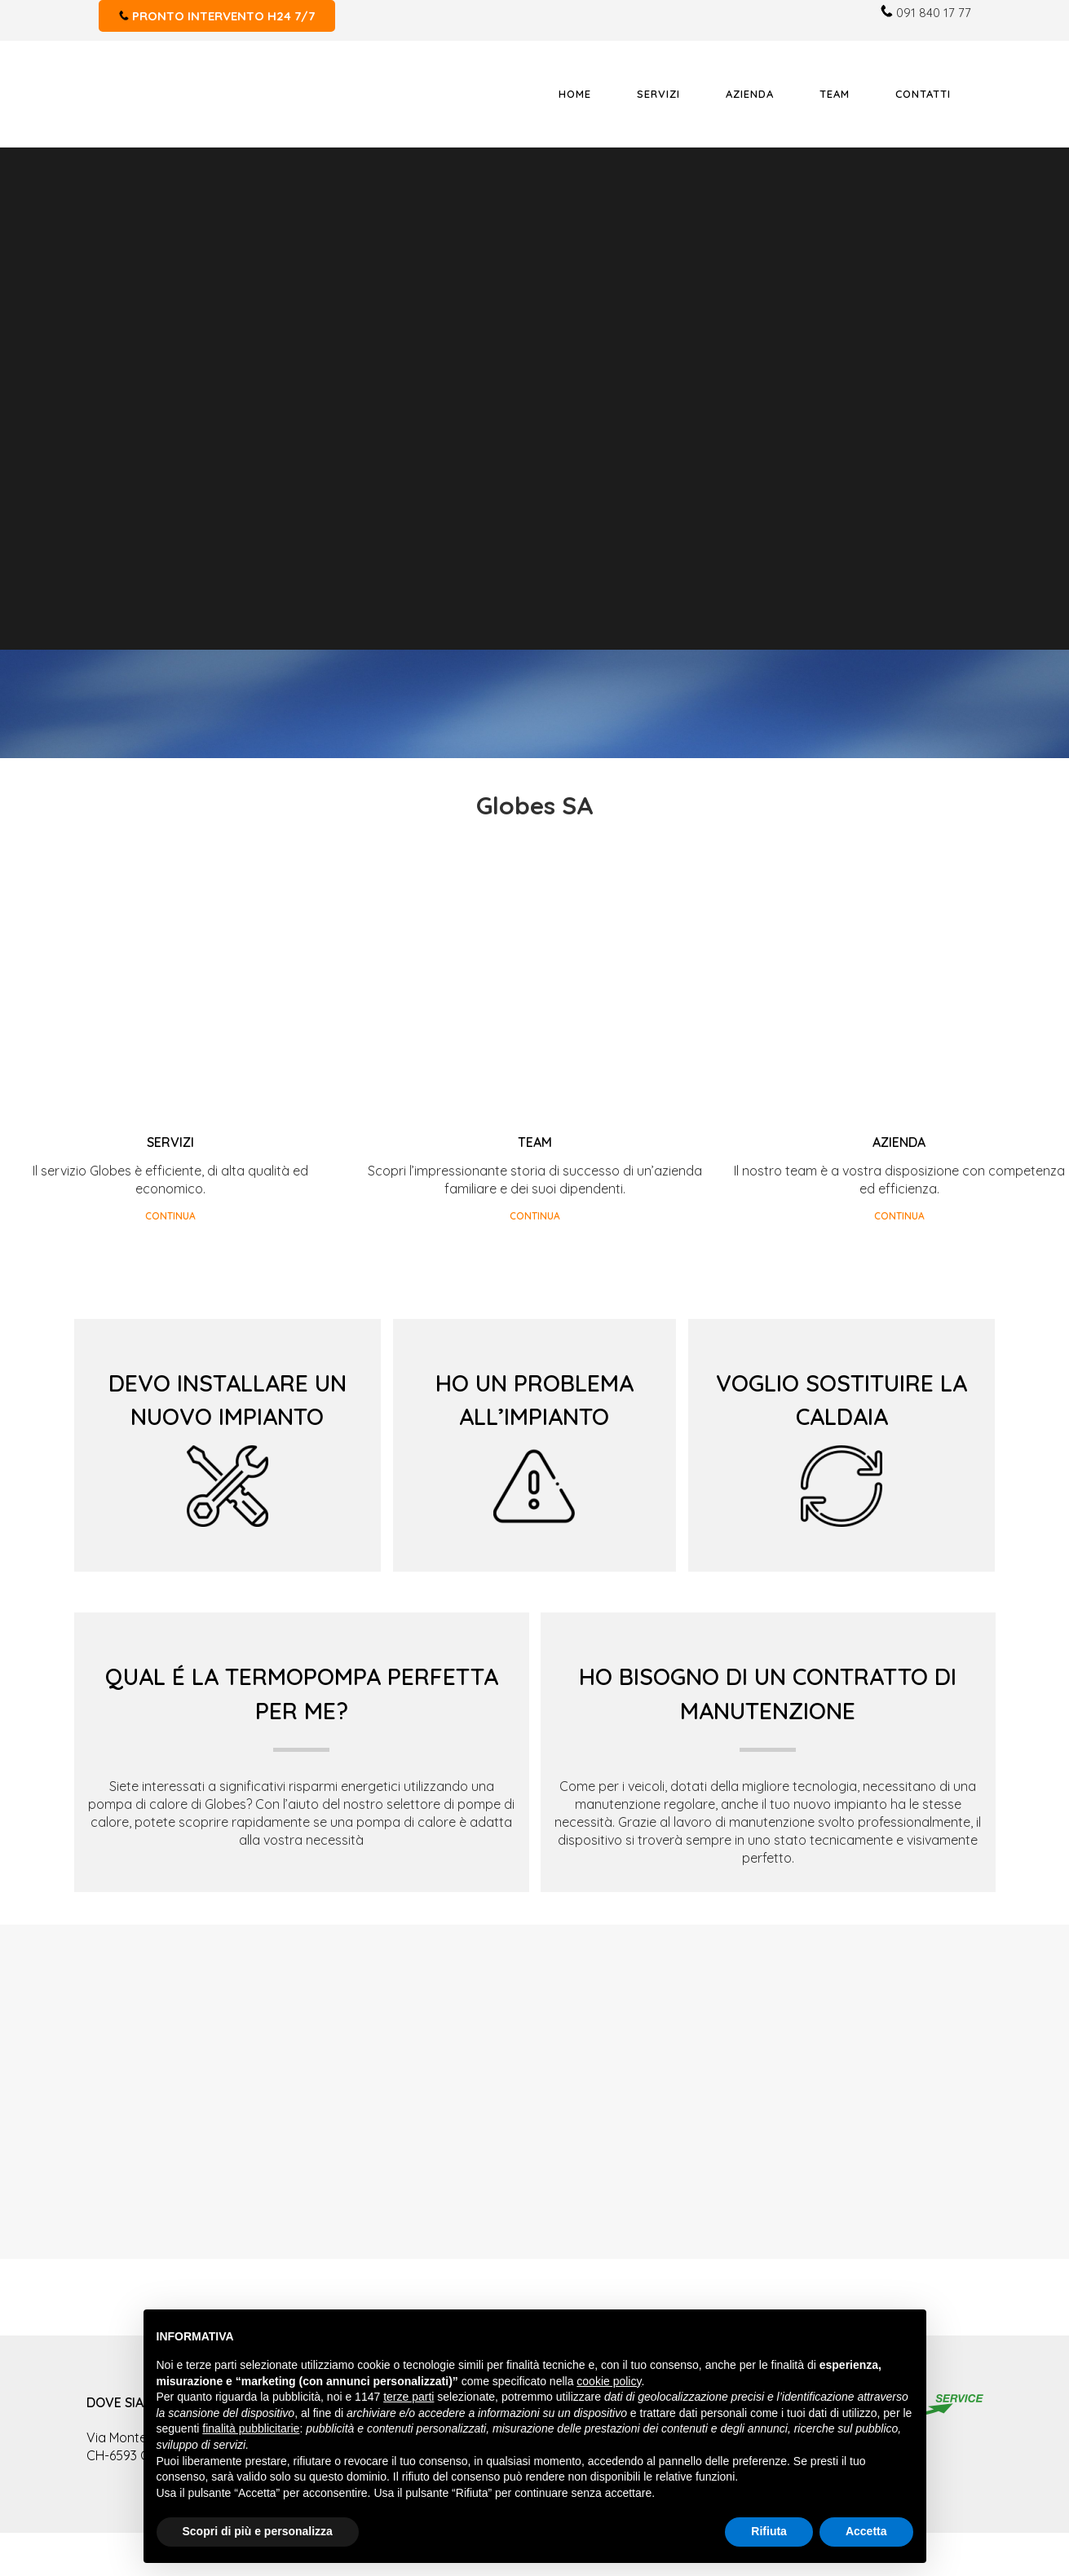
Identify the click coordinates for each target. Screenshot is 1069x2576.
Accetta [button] (866, 2531)
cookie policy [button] (608, 2381)
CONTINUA (170, 1216)
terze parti (408, 2396)
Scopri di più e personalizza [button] (258, 2531)
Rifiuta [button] (769, 2531)
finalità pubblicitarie (250, 2428)
